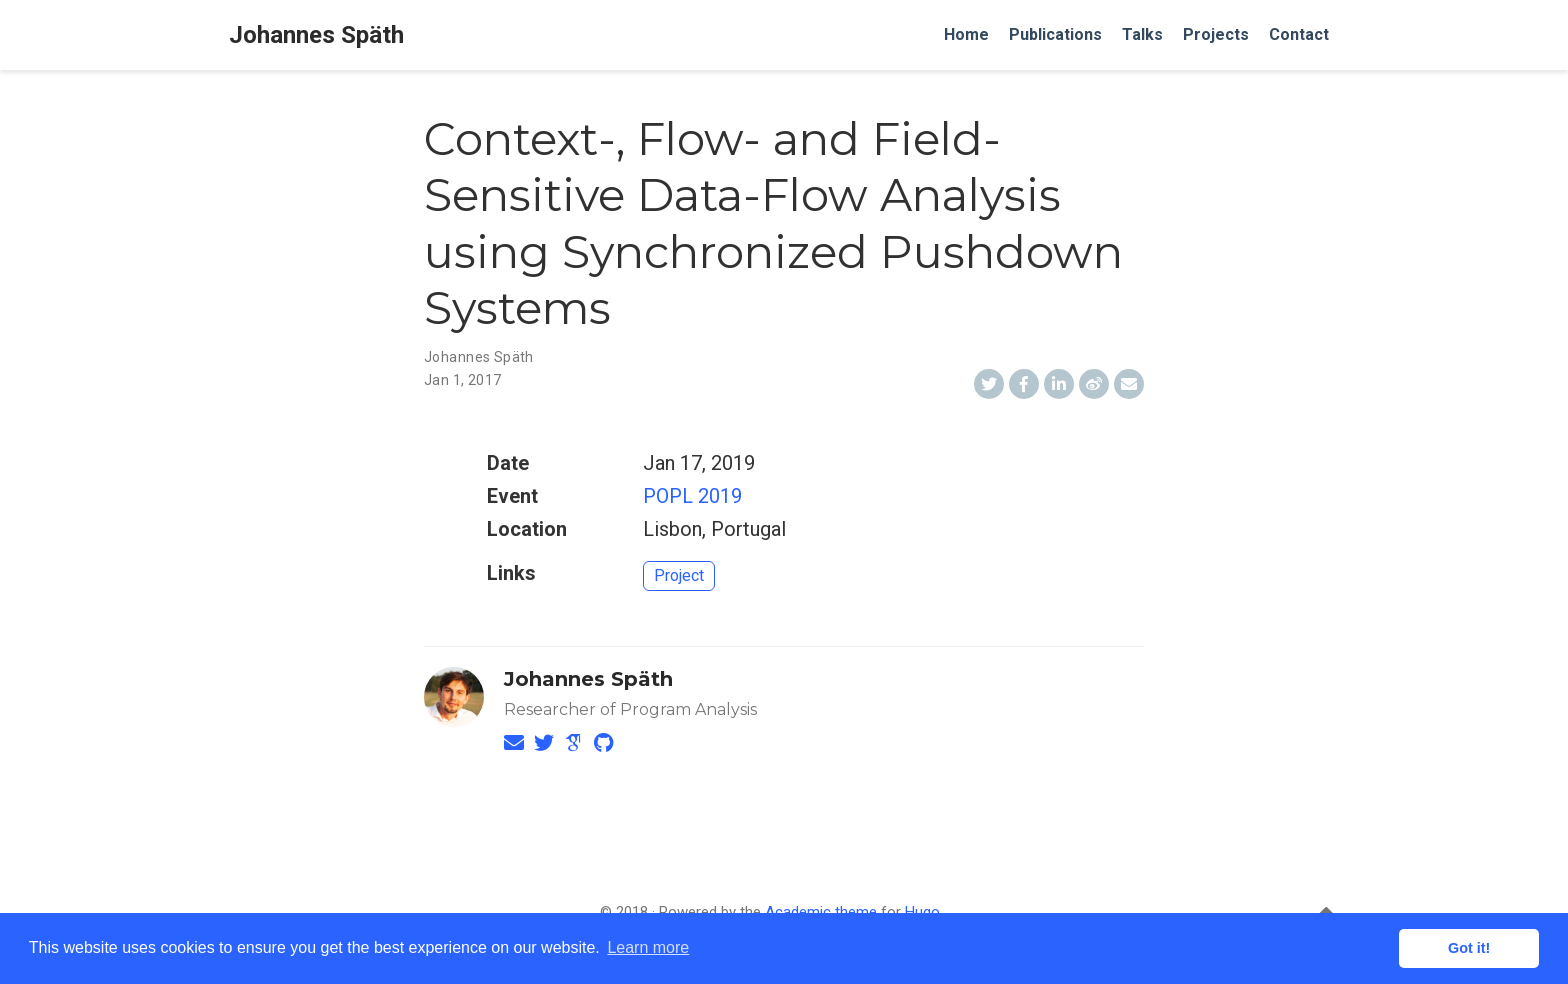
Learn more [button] (648, 947)
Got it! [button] (1469, 948)
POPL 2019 (692, 496)
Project (679, 575)
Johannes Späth (316, 35)
